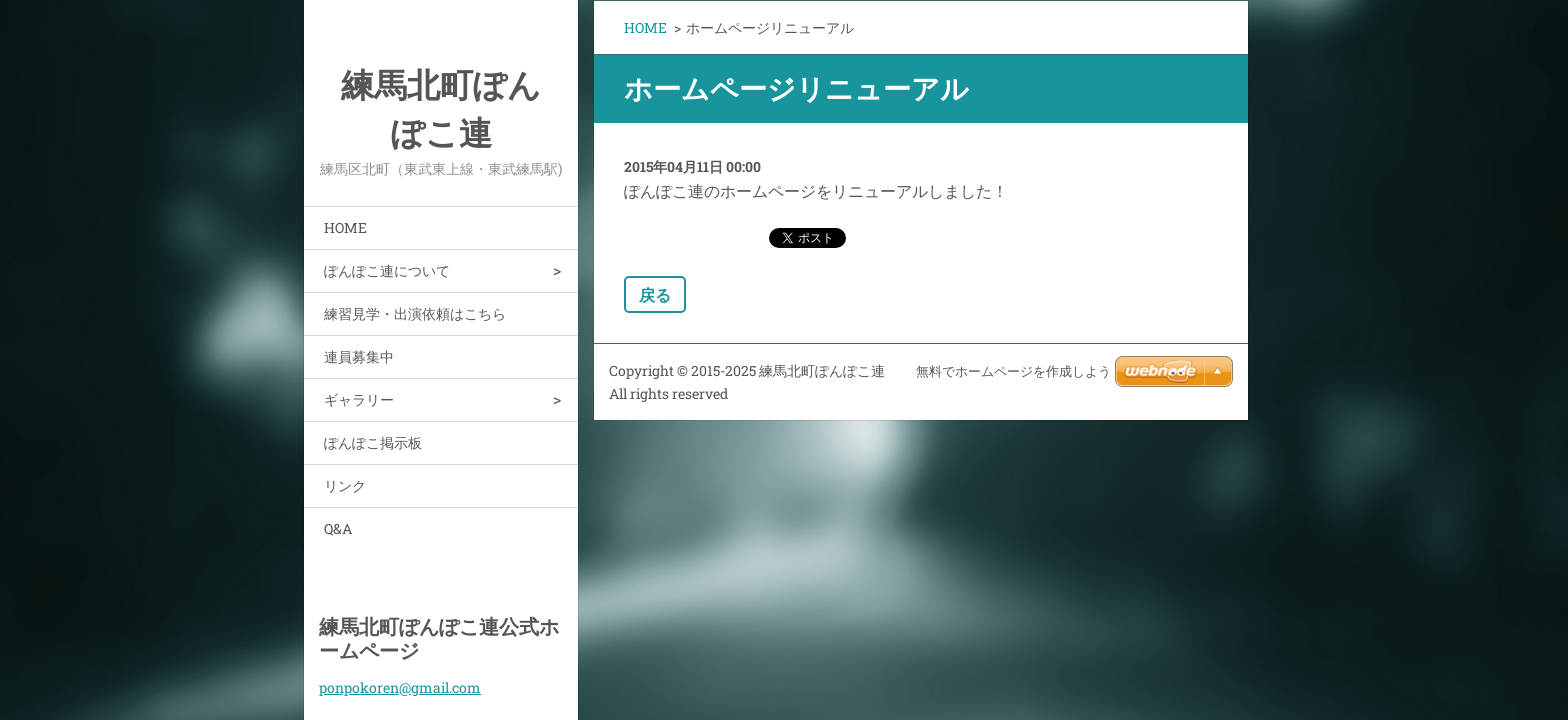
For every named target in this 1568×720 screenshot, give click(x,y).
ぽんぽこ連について (387, 270)
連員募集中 (359, 356)
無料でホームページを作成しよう (1013, 371)
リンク (345, 485)
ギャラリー (359, 399)
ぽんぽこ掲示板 (373, 442)
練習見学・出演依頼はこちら (415, 313)
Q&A (338, 528)
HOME (345, 227)
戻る (655, 294)
